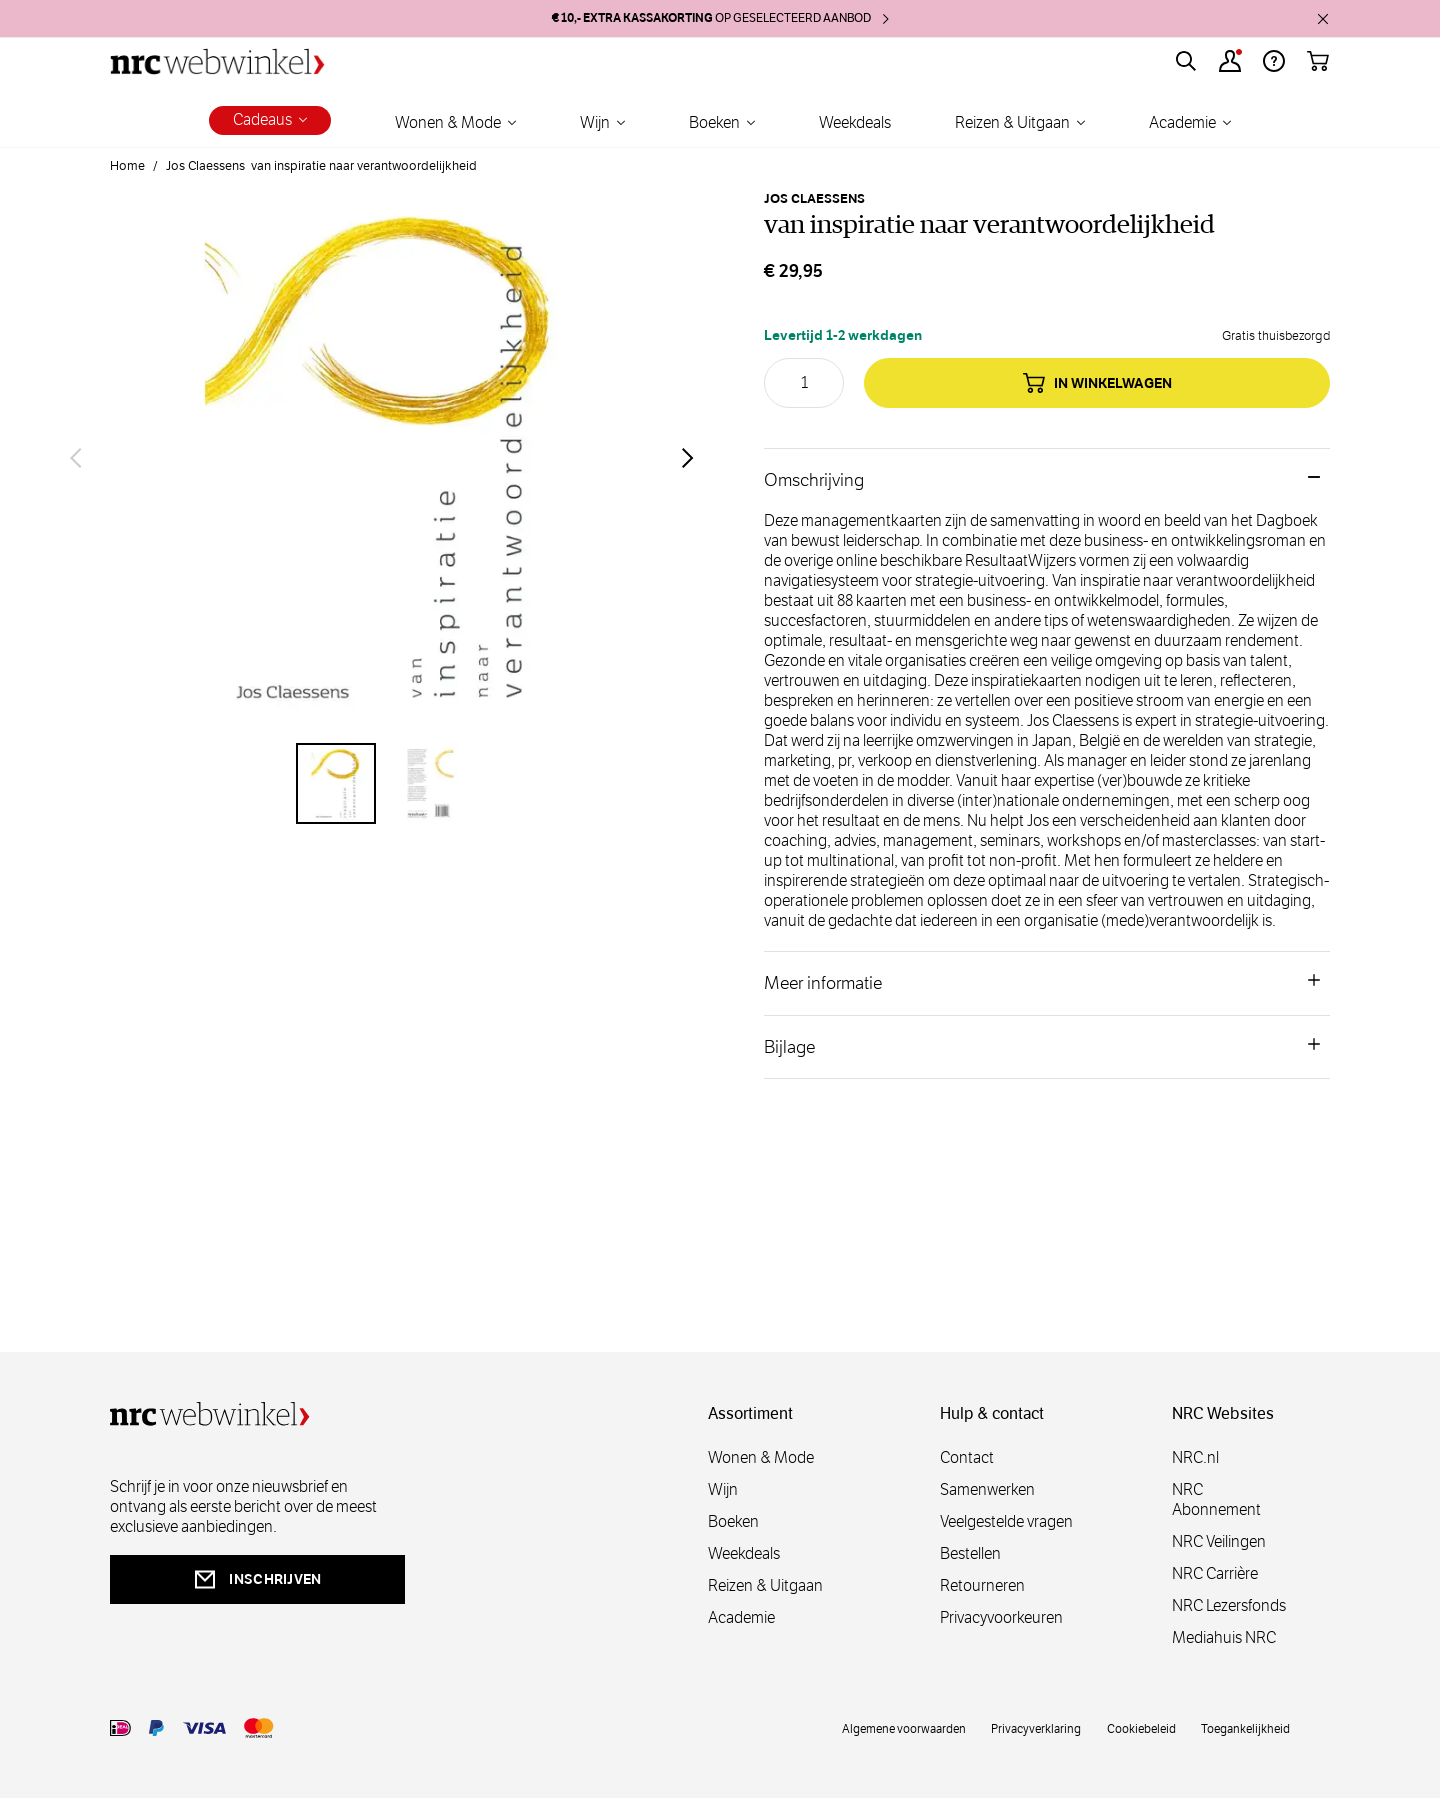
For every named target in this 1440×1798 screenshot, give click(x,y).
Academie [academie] (741, 1617)
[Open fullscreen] (382, 458)
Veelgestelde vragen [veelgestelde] (1006, 1521)
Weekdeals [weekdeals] (744, 1553)
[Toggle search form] (1186, 61)
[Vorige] (76, 458)
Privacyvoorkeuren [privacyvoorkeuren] (1001, 1617)
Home (127, 166)
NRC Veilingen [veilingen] (1219, 1541)
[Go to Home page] (217, 61)
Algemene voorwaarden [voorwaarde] (904, 1728)
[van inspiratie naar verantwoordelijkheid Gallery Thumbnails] (382, 783)
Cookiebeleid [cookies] (1141, 1728)
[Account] (1230, 61)
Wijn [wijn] (723, 1489)
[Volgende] (688, 458)
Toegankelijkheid (1245, 1728)
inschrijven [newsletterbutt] (257, 1579)
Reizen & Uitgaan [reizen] (765, 1585)
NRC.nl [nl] (1195, 1457)
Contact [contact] (967, 1457)
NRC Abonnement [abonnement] (1216, 1499)
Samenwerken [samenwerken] (987, 1489)
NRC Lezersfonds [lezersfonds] (1229, 1605)
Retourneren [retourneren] (982, 1585)
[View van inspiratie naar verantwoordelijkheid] (336, 783)
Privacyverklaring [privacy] (1036, 1728)
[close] (1323, 19)
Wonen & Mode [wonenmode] (761, 1457)
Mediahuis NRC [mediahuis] (1224, 1637)
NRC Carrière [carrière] (1215, 1573)
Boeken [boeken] (733, 1521)
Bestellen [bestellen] (970, 1553)
